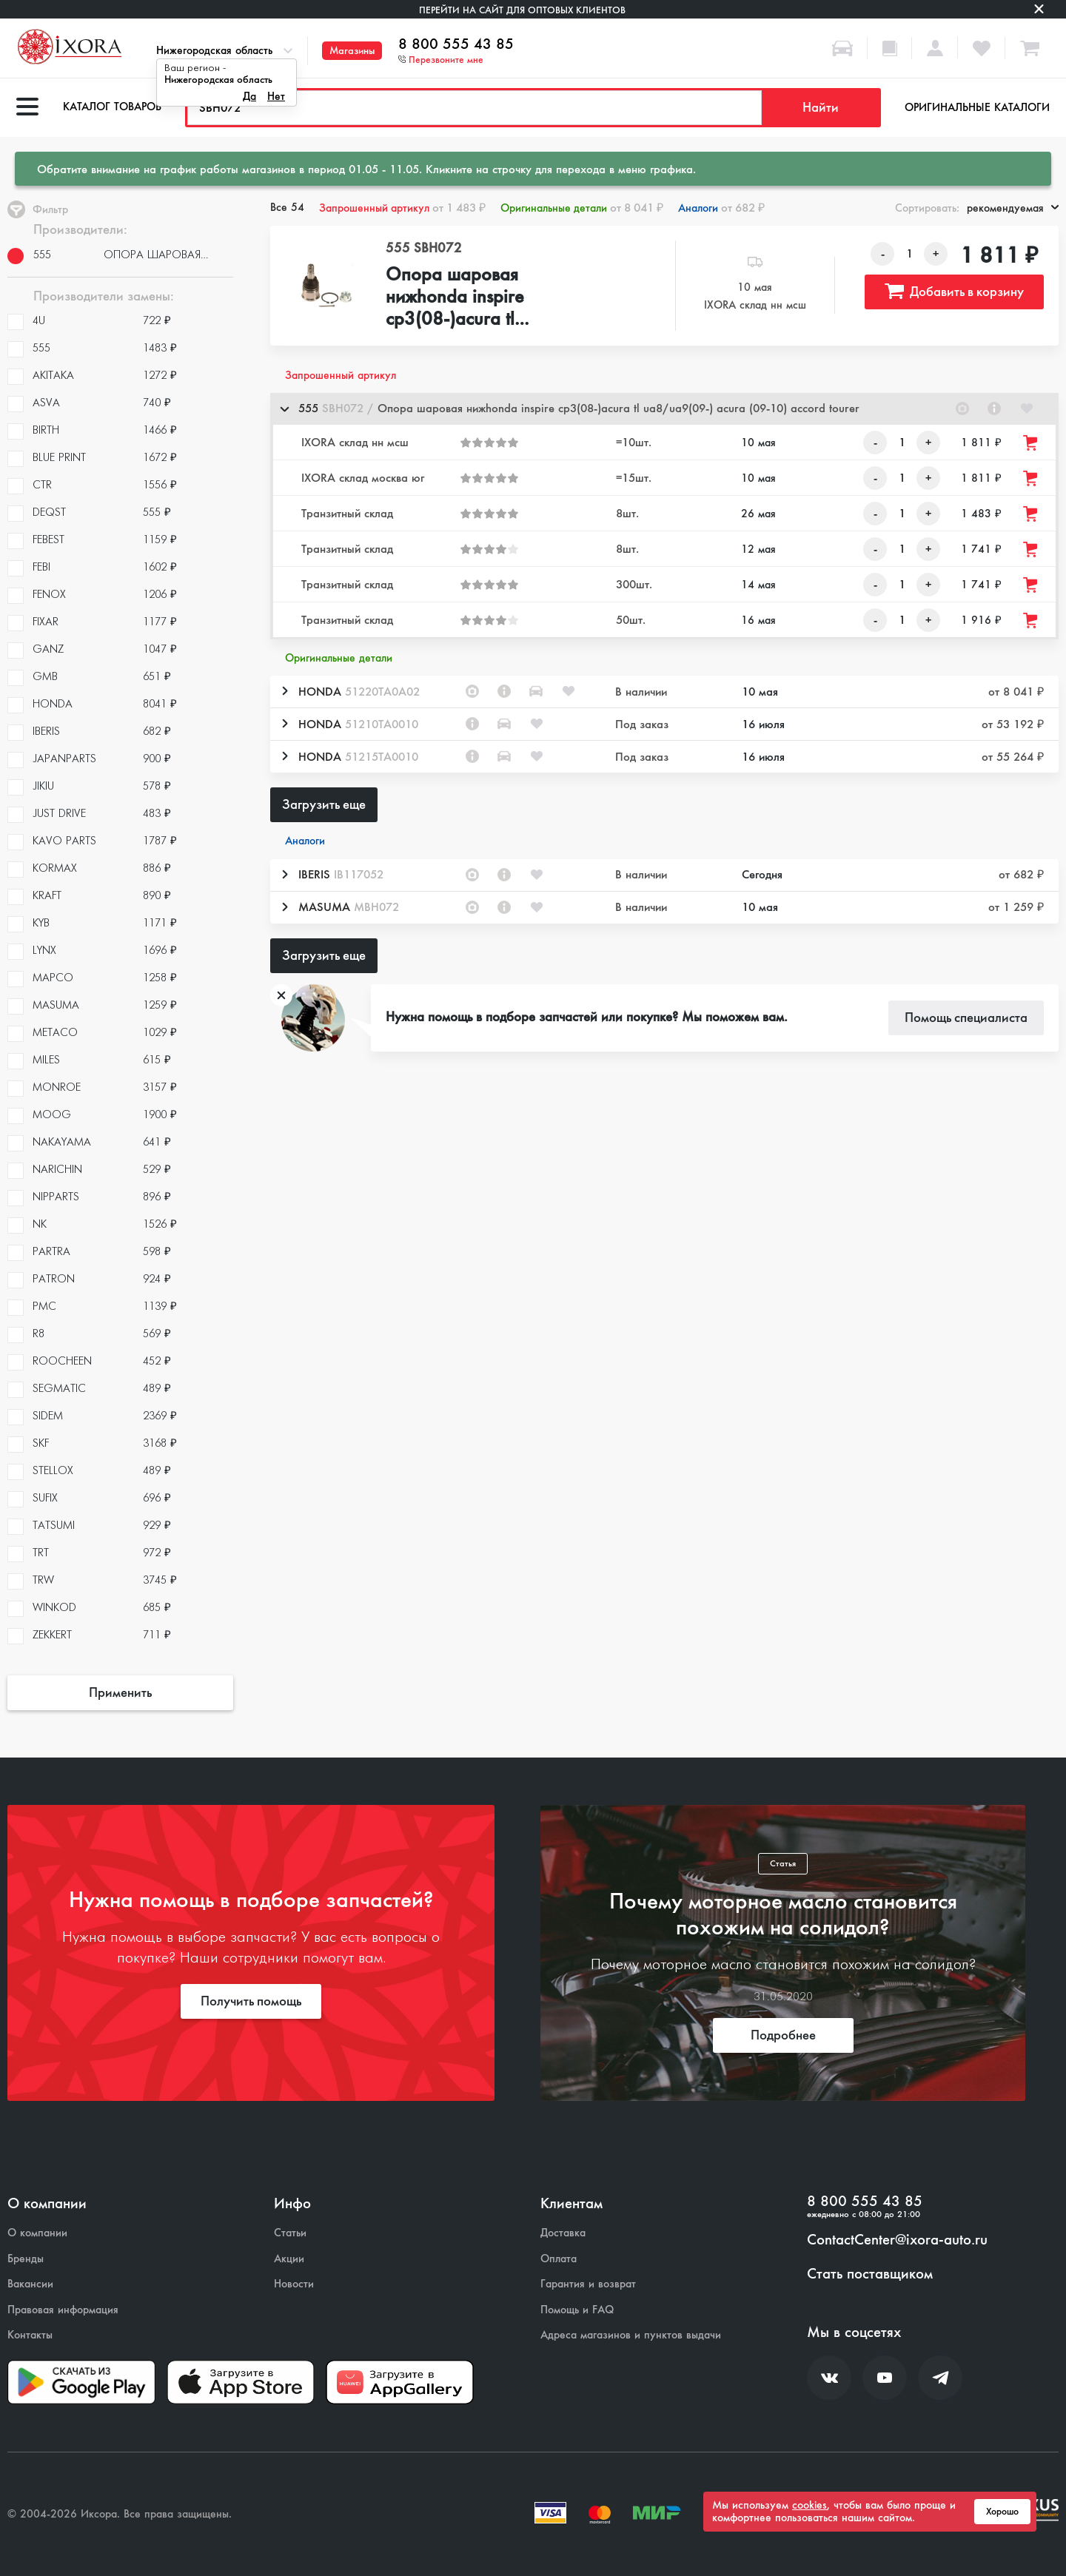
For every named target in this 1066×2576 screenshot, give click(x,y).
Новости (294, 2284)
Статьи (290, 2233)
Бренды (25, 2259)
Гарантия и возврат (588, 2284)
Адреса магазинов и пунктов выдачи (630, 2335)
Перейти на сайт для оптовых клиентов (522, 10)
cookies (809, 2505)
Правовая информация (62, 2310)
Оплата (558, 2259)
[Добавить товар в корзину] (1031, 443)
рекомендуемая (1013, 208)
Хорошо (1002, 2511)
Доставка (563, 2233)
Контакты (30, 2335)
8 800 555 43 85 (456, 44)
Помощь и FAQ (577, 2310)
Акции (289, 2259)
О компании (37, 2233)
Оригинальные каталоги (977, 107)
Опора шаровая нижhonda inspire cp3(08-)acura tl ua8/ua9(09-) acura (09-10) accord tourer (487, 297)
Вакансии (30, 2284)
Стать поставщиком (870, 2274)
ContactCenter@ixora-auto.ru (897, 2240)
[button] (664, 409)
